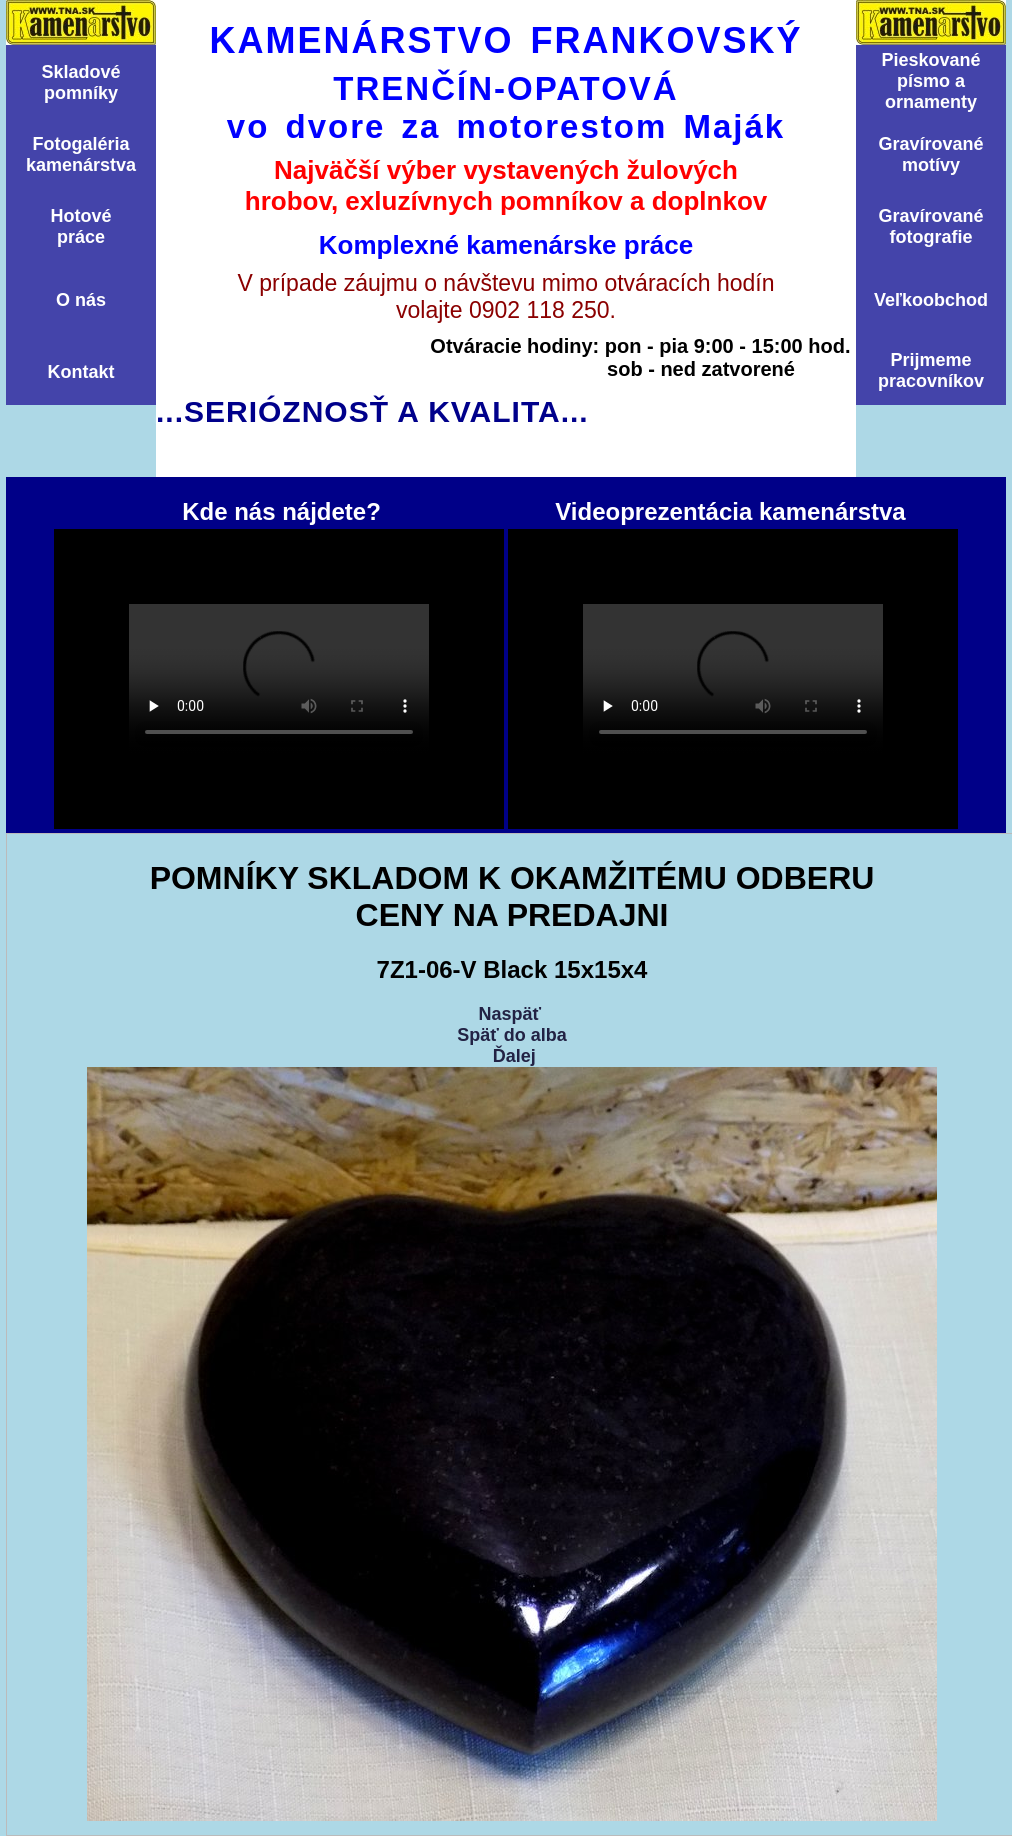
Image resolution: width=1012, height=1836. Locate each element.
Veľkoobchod (931, 300)
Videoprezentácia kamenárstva (733, 679)
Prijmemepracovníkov (931, 370)
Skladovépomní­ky (80, 82)
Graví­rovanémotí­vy (930, 154)
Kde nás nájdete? (279, 679)
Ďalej (514, 1056)
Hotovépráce (80, 226)
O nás (81, 300)
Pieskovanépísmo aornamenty (930, 81)
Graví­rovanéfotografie (930, 226)
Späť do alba (512, 1035)
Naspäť (509, 1014)
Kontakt (81, 372)
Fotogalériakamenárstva (81, 154)
